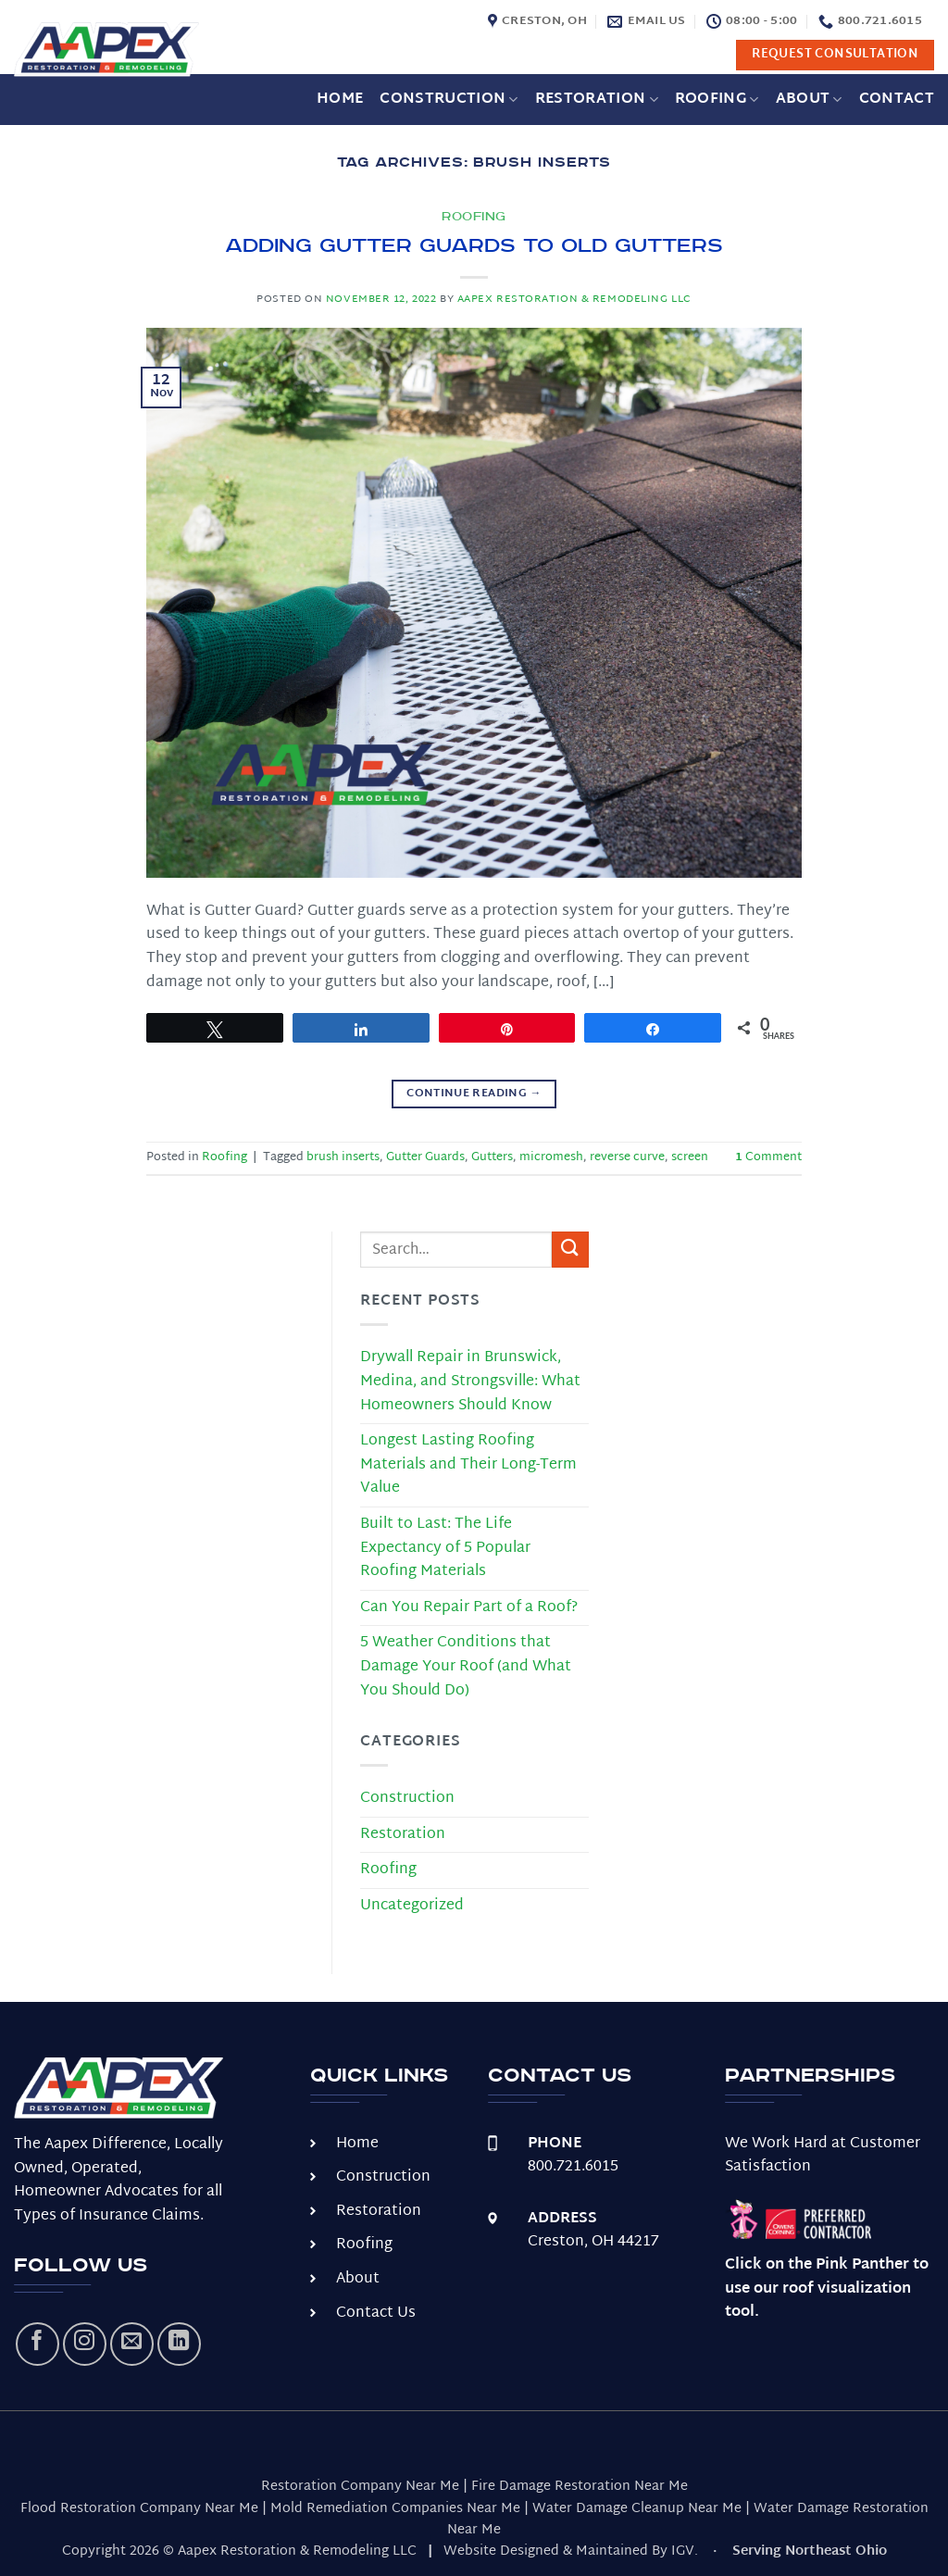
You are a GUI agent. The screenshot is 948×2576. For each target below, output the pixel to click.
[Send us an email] (132, 2344)
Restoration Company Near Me (360, 2486)
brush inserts (343, 1157)
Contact (896, 99)
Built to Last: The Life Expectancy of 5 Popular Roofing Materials (445, 1548)
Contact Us (376, 2313)
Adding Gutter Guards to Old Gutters (474, 245)
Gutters (492, 1157)
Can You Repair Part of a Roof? (469, 1607)
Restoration (596, 99)
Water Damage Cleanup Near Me (637, 2508)
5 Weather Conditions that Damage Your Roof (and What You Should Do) (465, 1667)
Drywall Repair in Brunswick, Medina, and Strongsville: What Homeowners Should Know (470, 1381)
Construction (449, 99)
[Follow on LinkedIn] (179, 2344)
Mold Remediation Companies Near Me (395, 2508)
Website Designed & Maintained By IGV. (570, 2551)
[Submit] (570, 1250)
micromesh (551, 1157)
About (809, 99)
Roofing (717, 99)
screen (689, 1157)
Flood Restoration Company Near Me (139, 2508)
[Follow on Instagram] (84, 2344)
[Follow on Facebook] (37, 2344)
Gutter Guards (425, 1157)
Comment (768, 1157)
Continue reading (474, 1093)
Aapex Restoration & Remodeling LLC (574, 299)
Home (340, 99)
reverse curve (627, 1157)
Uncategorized (412, 1906)
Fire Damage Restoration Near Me (579, 2486)
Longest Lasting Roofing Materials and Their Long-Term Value (468, 1465)
